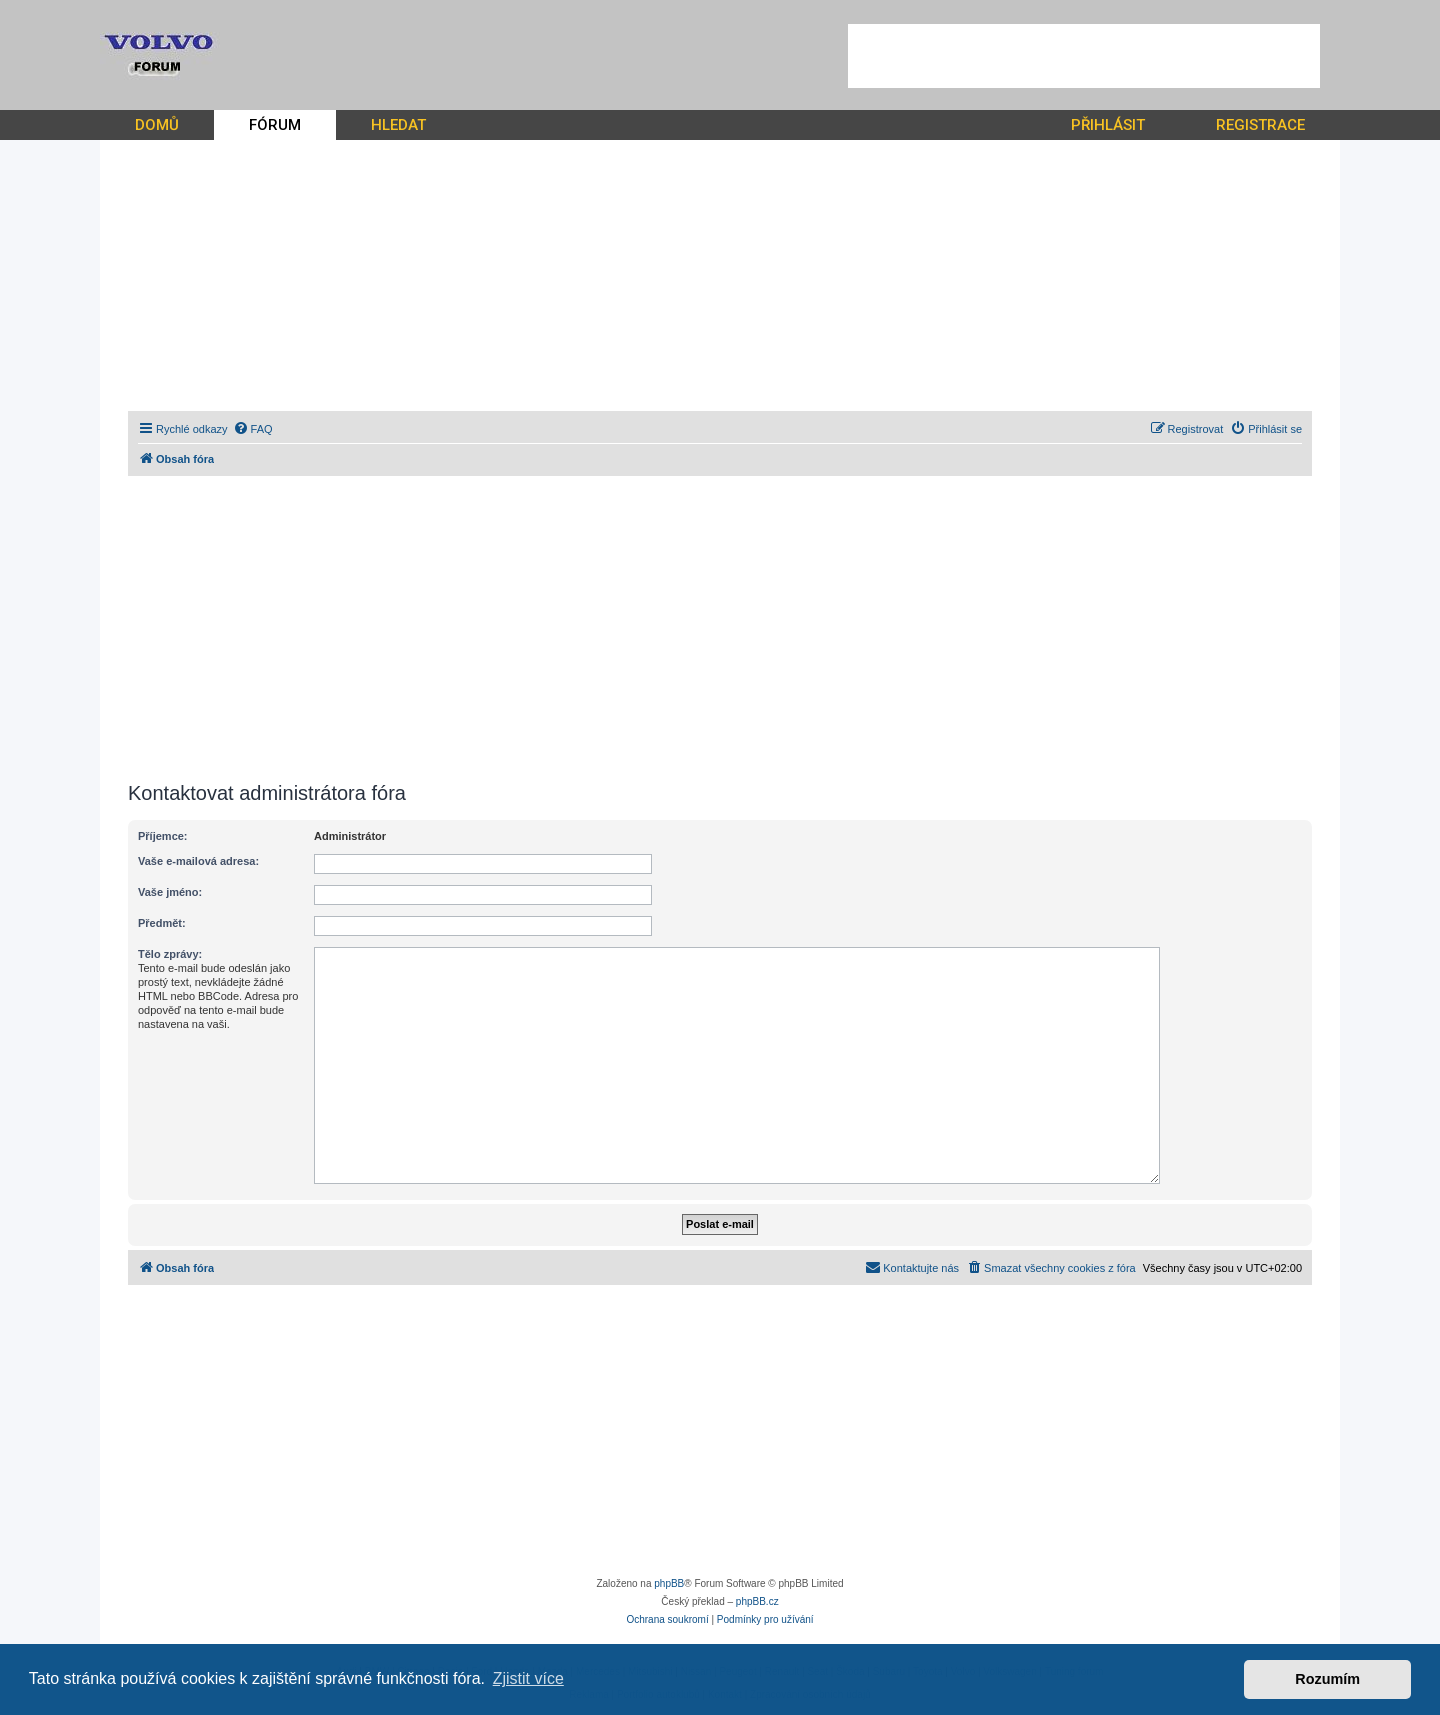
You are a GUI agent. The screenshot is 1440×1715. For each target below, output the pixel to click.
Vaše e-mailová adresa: (198, 861)
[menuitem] (253, 429)
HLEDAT (398, 125)
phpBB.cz (757, 1601)
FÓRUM (275, 125)
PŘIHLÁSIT (1108, 125)
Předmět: (162, 923)
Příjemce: (163, 836)
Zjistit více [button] (528, 1678)
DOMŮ (157, 125)
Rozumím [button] (1327, 1679)
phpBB (669, 1583)
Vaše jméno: (170, 892)
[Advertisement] (1084, 56)
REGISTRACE (1260, 125)
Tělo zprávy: (170, 954)
